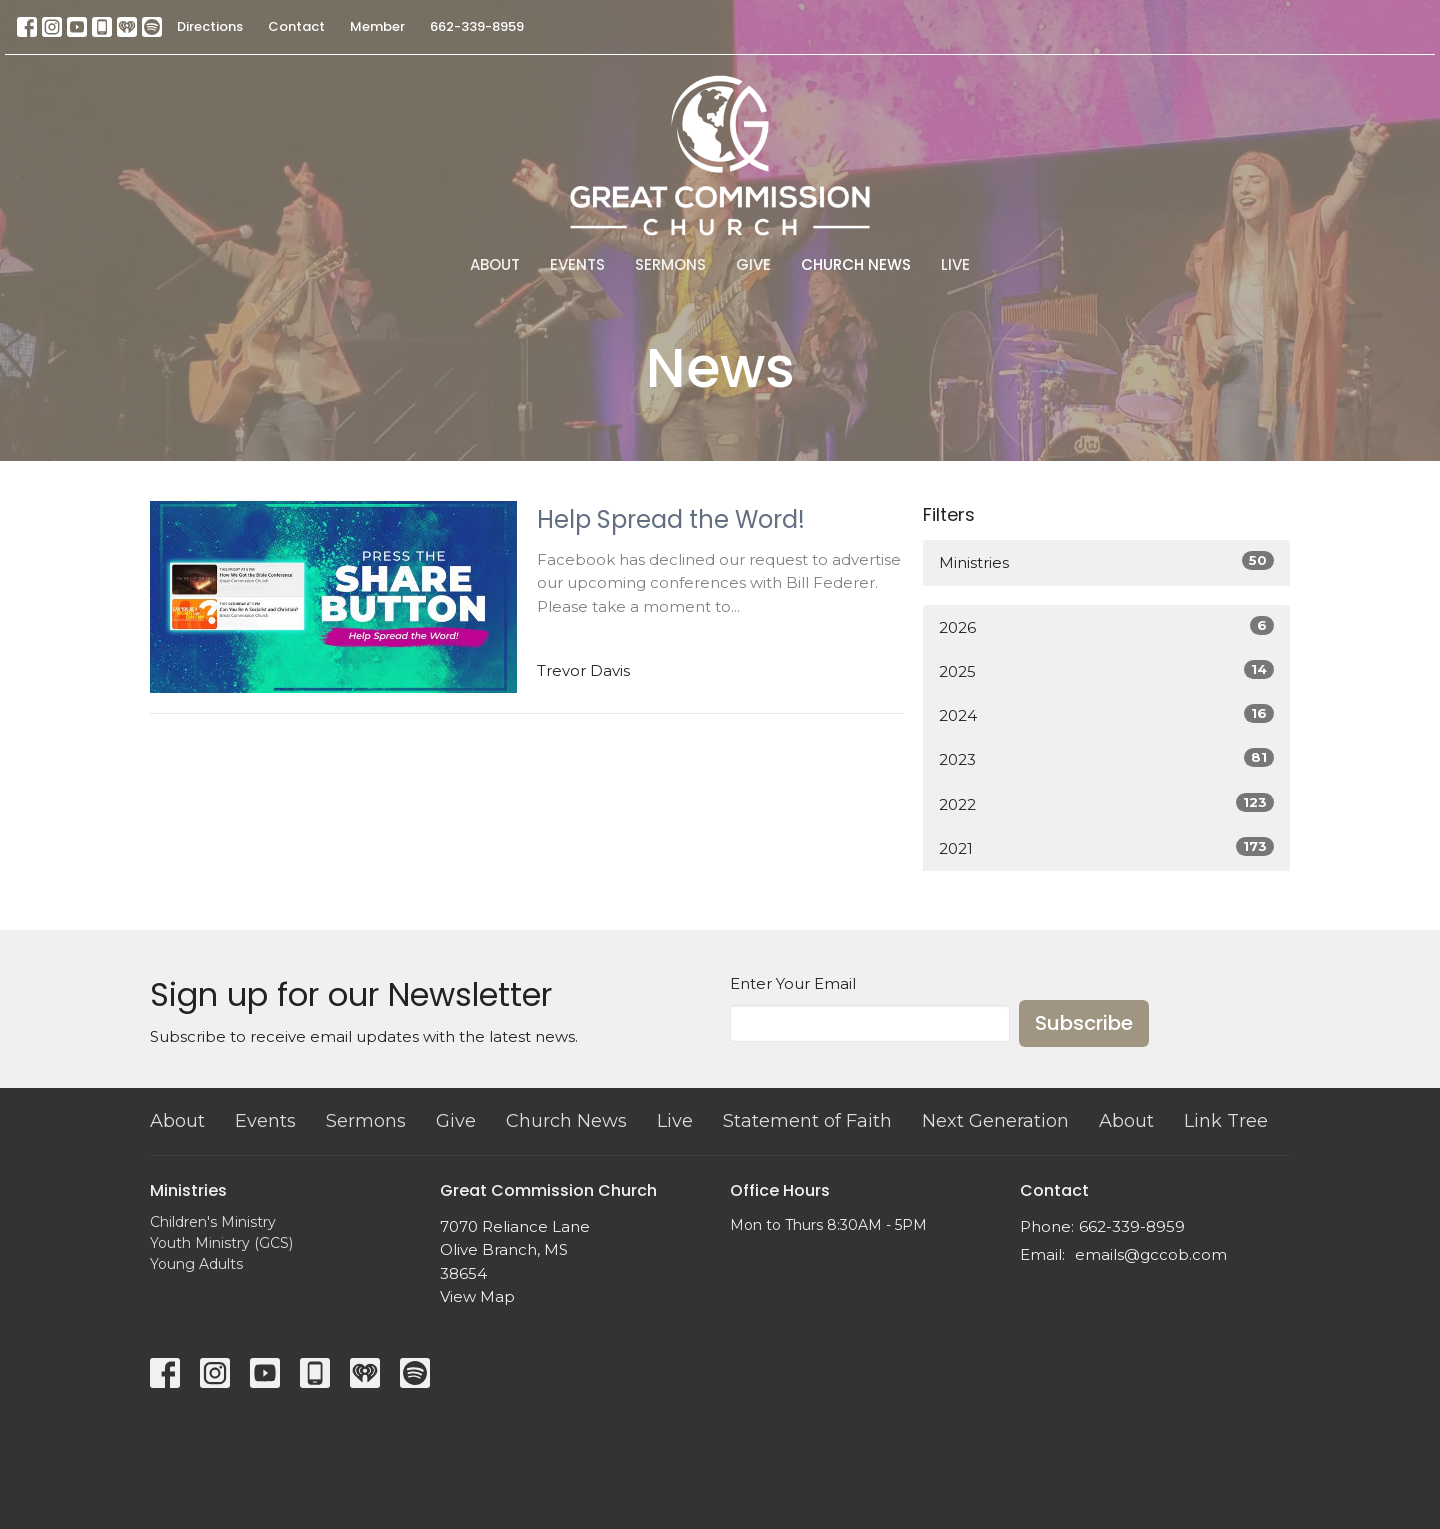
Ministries (1106, 561)
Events (577, 264)
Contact (296, 26)
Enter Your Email (793, 983)
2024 (1106, 714)
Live (955, 264)
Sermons (670, 264)
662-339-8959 (477, 26)
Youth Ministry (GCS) (221, 1243)
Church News (856, 264)
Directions (210, 26)
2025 (1106, 670)
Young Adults (196, 1264)
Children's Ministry (213, 1222)
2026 (1106, 626)
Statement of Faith (807, 1121)
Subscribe (1084, 1023)
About (495, 264)
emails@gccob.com (1151, 1254)
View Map (477, 1296)
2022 (1106, 803)
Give (753, 264)
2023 (1106, 758)
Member (377, 26)
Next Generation (995, 1121)
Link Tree (1226, 1121)
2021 (1106, 847)
